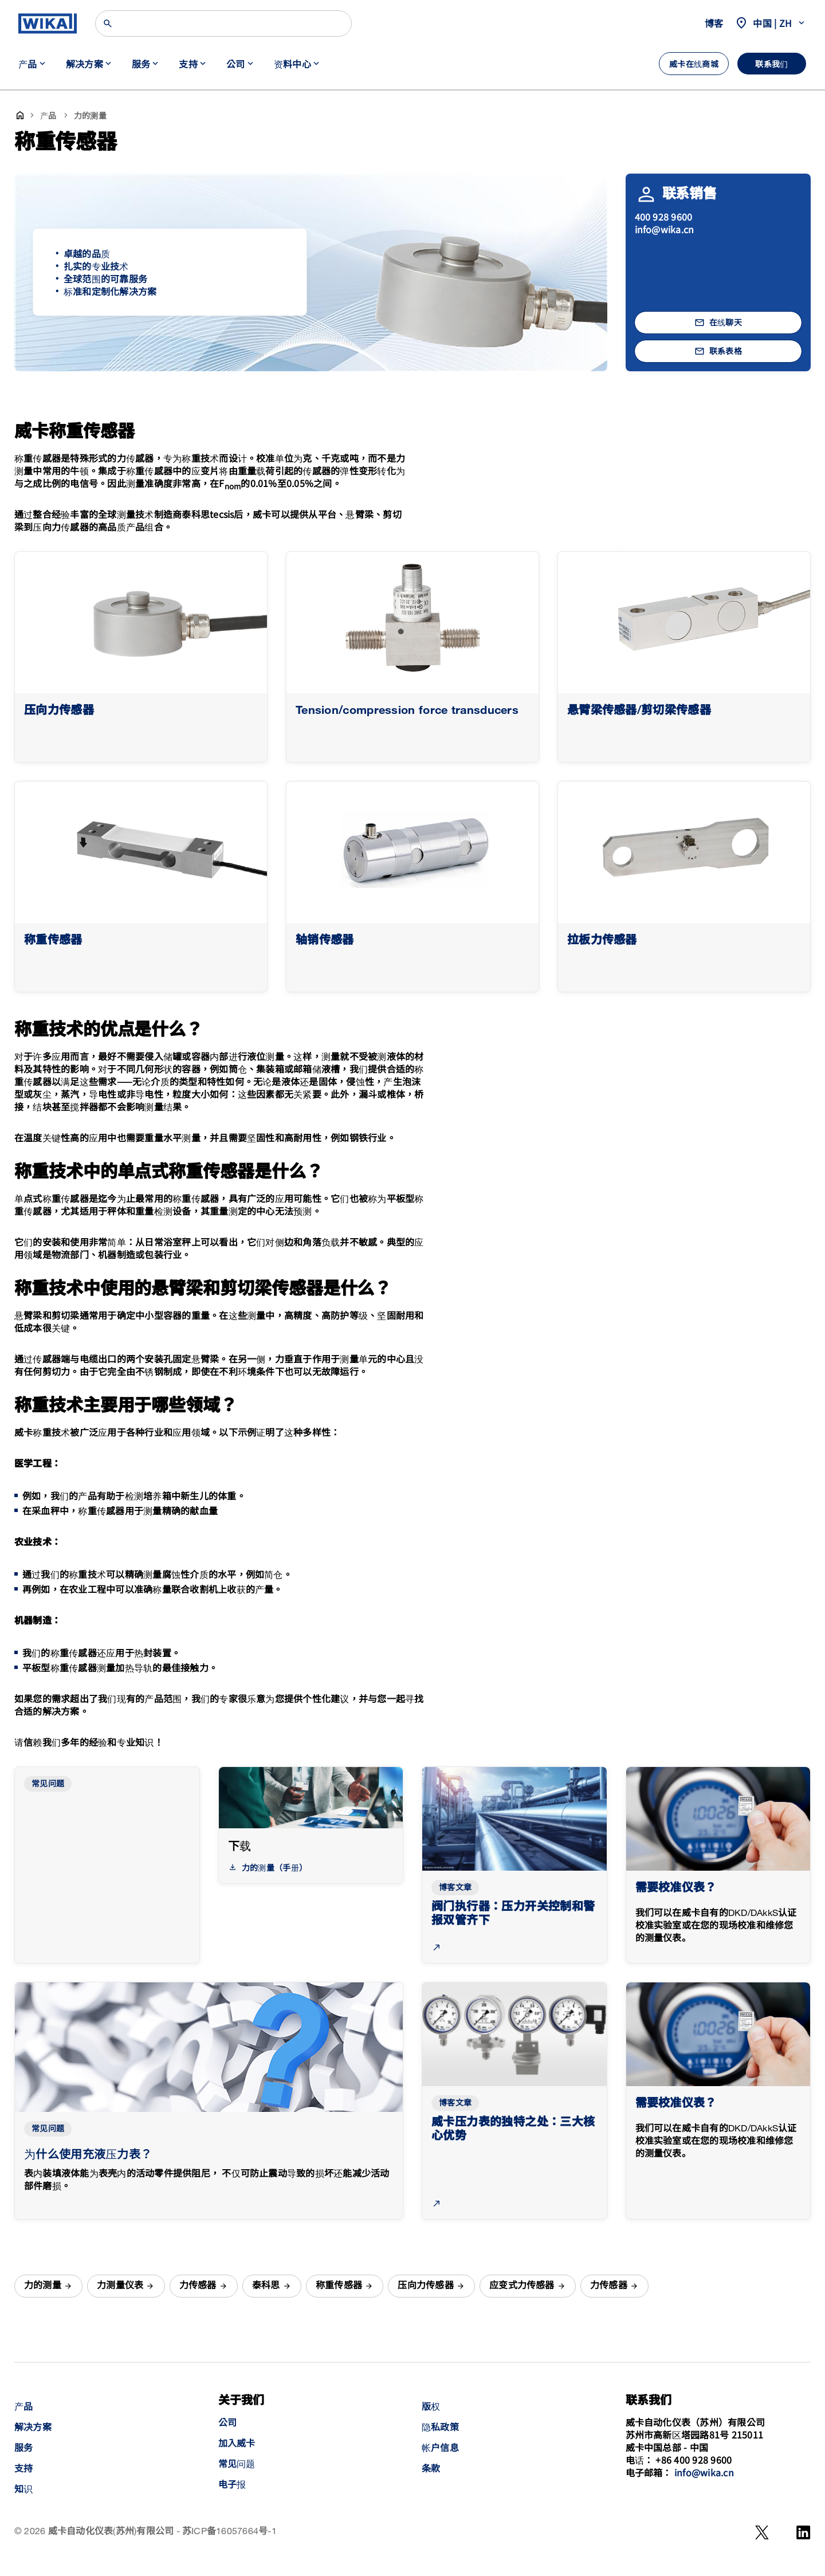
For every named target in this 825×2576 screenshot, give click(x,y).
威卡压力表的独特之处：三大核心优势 (513, 2129)
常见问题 (48, 1784)
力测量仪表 (120, 2285)
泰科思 (266, 2285)
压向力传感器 (425, 2285)
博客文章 (455, 1887)
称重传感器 (339, 2285)
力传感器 (198, 2285)
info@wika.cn (664, 229)
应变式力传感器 (522, 2285)
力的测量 (42, 2285)
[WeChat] (762, 2532)
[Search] (223, 23)
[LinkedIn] (803, 2532)
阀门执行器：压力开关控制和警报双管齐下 (513, 1913)
